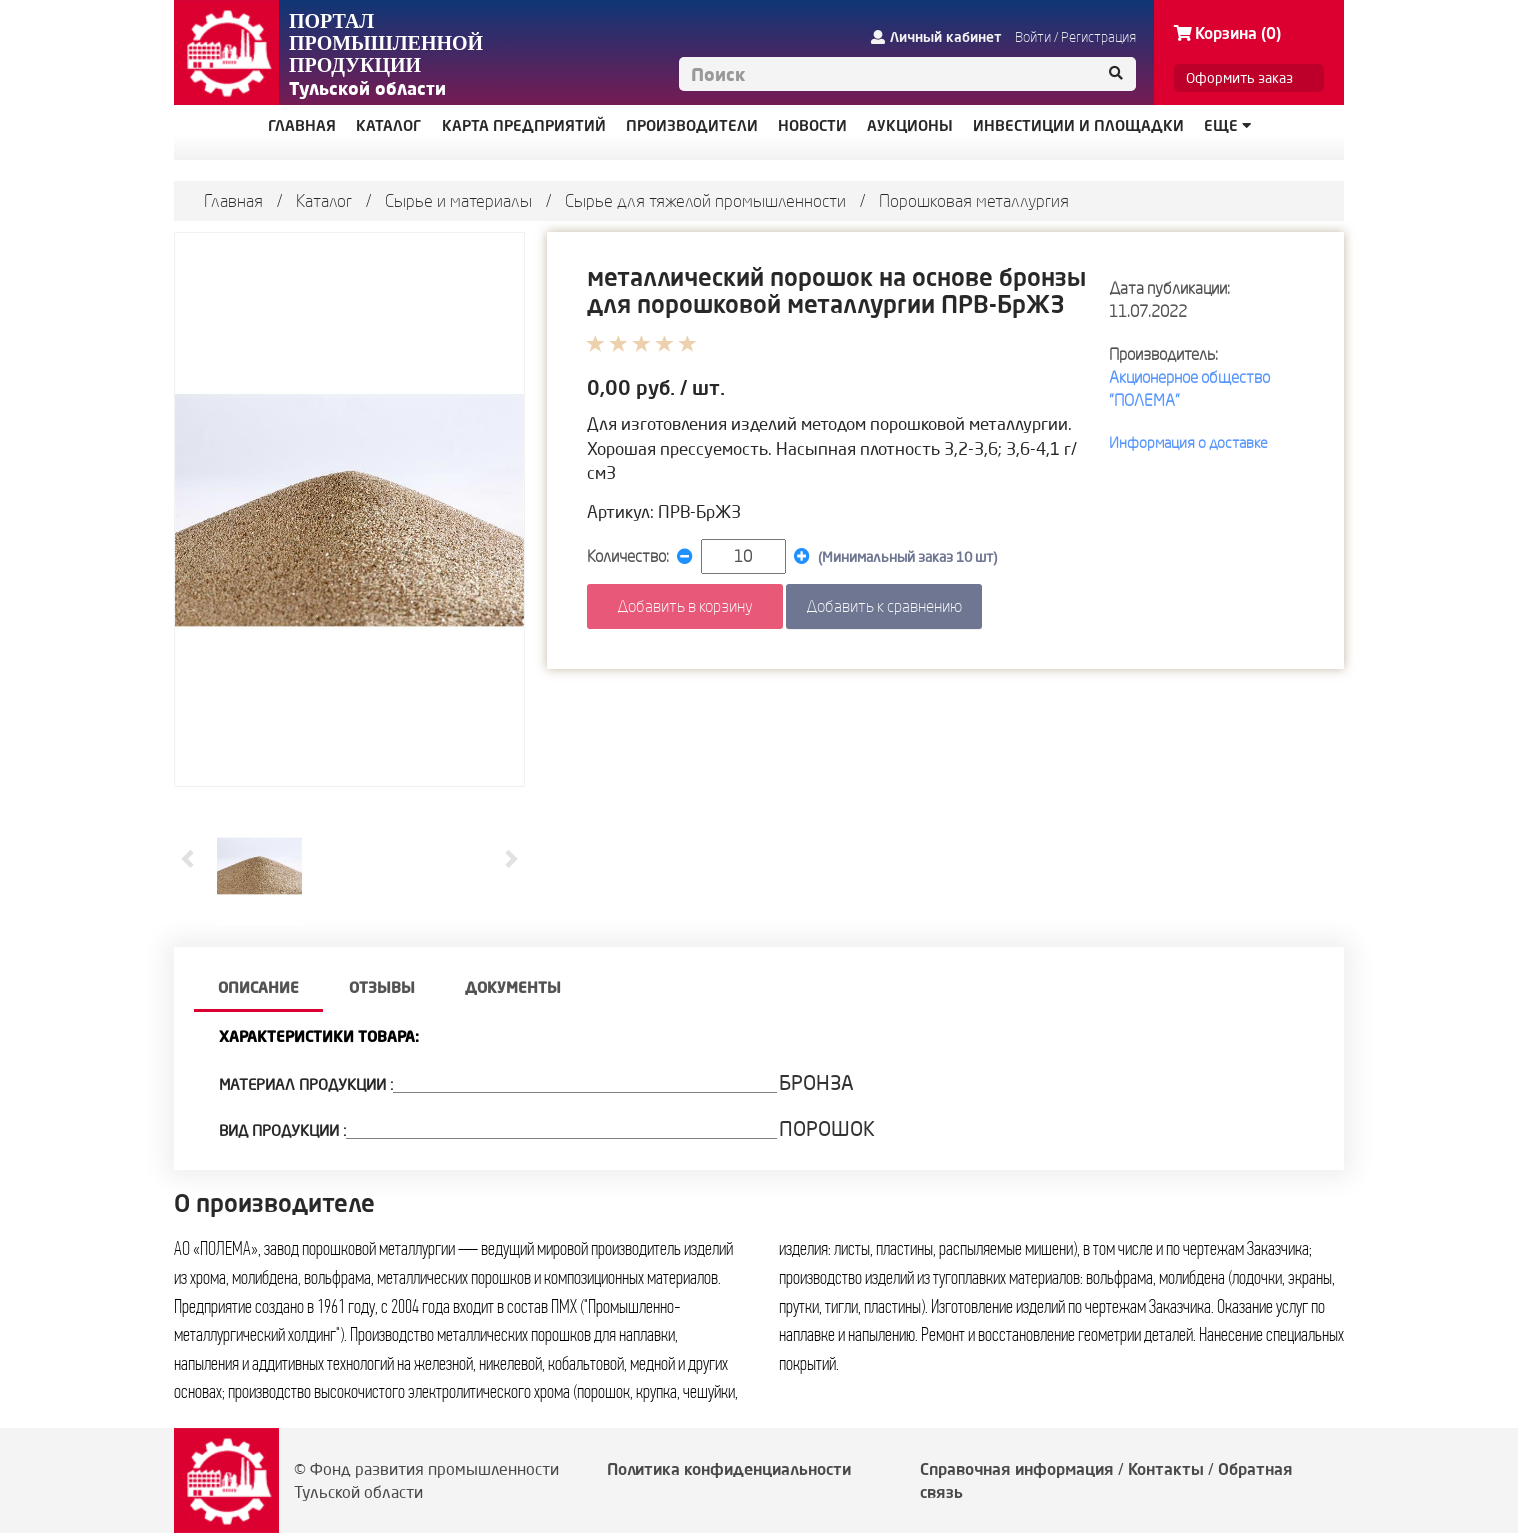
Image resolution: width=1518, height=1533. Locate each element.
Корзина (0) (1227, 33)
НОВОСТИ (812, 125)
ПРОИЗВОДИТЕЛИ (692, 125)
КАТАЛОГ (389, 125)
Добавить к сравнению (884, 606)
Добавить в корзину (685, 606)
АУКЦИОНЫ (910, 125)
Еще (1227, 125)
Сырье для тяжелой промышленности (705, 200)
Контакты (1166, 1469)
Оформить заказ (1239, 78)
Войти (1033, 37)
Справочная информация (1017, 1469)
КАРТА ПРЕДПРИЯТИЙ (524, 125)
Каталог (324, 200)
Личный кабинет (936, 37)
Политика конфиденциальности (729, 1469)
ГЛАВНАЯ (302, 125)
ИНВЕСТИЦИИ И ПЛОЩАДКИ (1078, 125)
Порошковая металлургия (974, 200)
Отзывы (382, 987)
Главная (233, 200)
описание (258, 987)
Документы (513, 987)
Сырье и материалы (458, 200)
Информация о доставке (1188, 442)
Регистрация (1098, 37)
